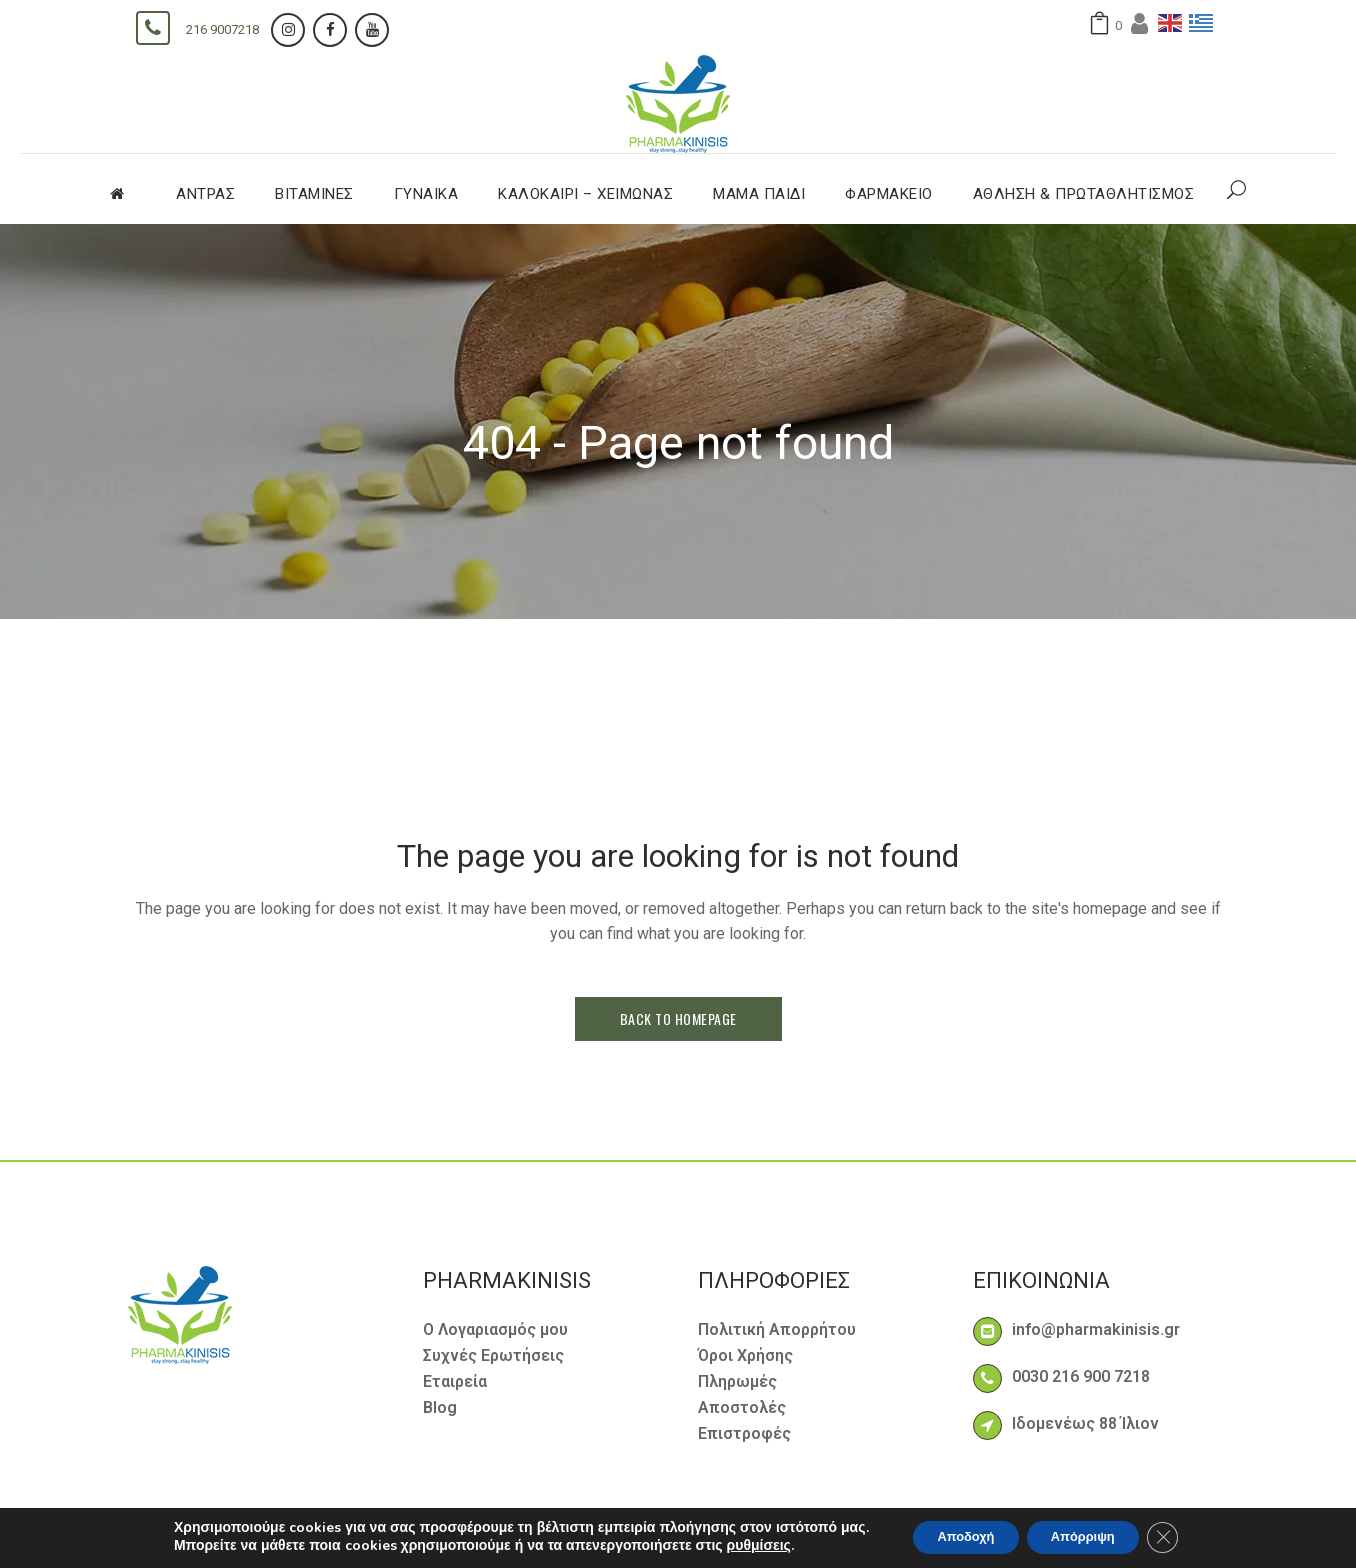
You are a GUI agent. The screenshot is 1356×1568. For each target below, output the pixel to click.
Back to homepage (678, 1018)
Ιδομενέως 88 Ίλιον (1085, 1423)
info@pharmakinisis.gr (1096, 1329)
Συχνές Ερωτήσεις (493, 1355)
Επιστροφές (744, 1433)
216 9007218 (222, 29)
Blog (440, 1407)
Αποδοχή (955, 1536)
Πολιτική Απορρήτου (777, 1329)
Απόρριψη (1089, 1536)
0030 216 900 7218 (1081, 1376)
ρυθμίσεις (739, 1546)
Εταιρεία (455, 1381)
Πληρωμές (737, 1381)
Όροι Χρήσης (745, 1355)
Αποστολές (742, 1407)
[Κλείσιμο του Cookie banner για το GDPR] (1180, 1537)
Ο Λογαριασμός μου (495, 1329)
